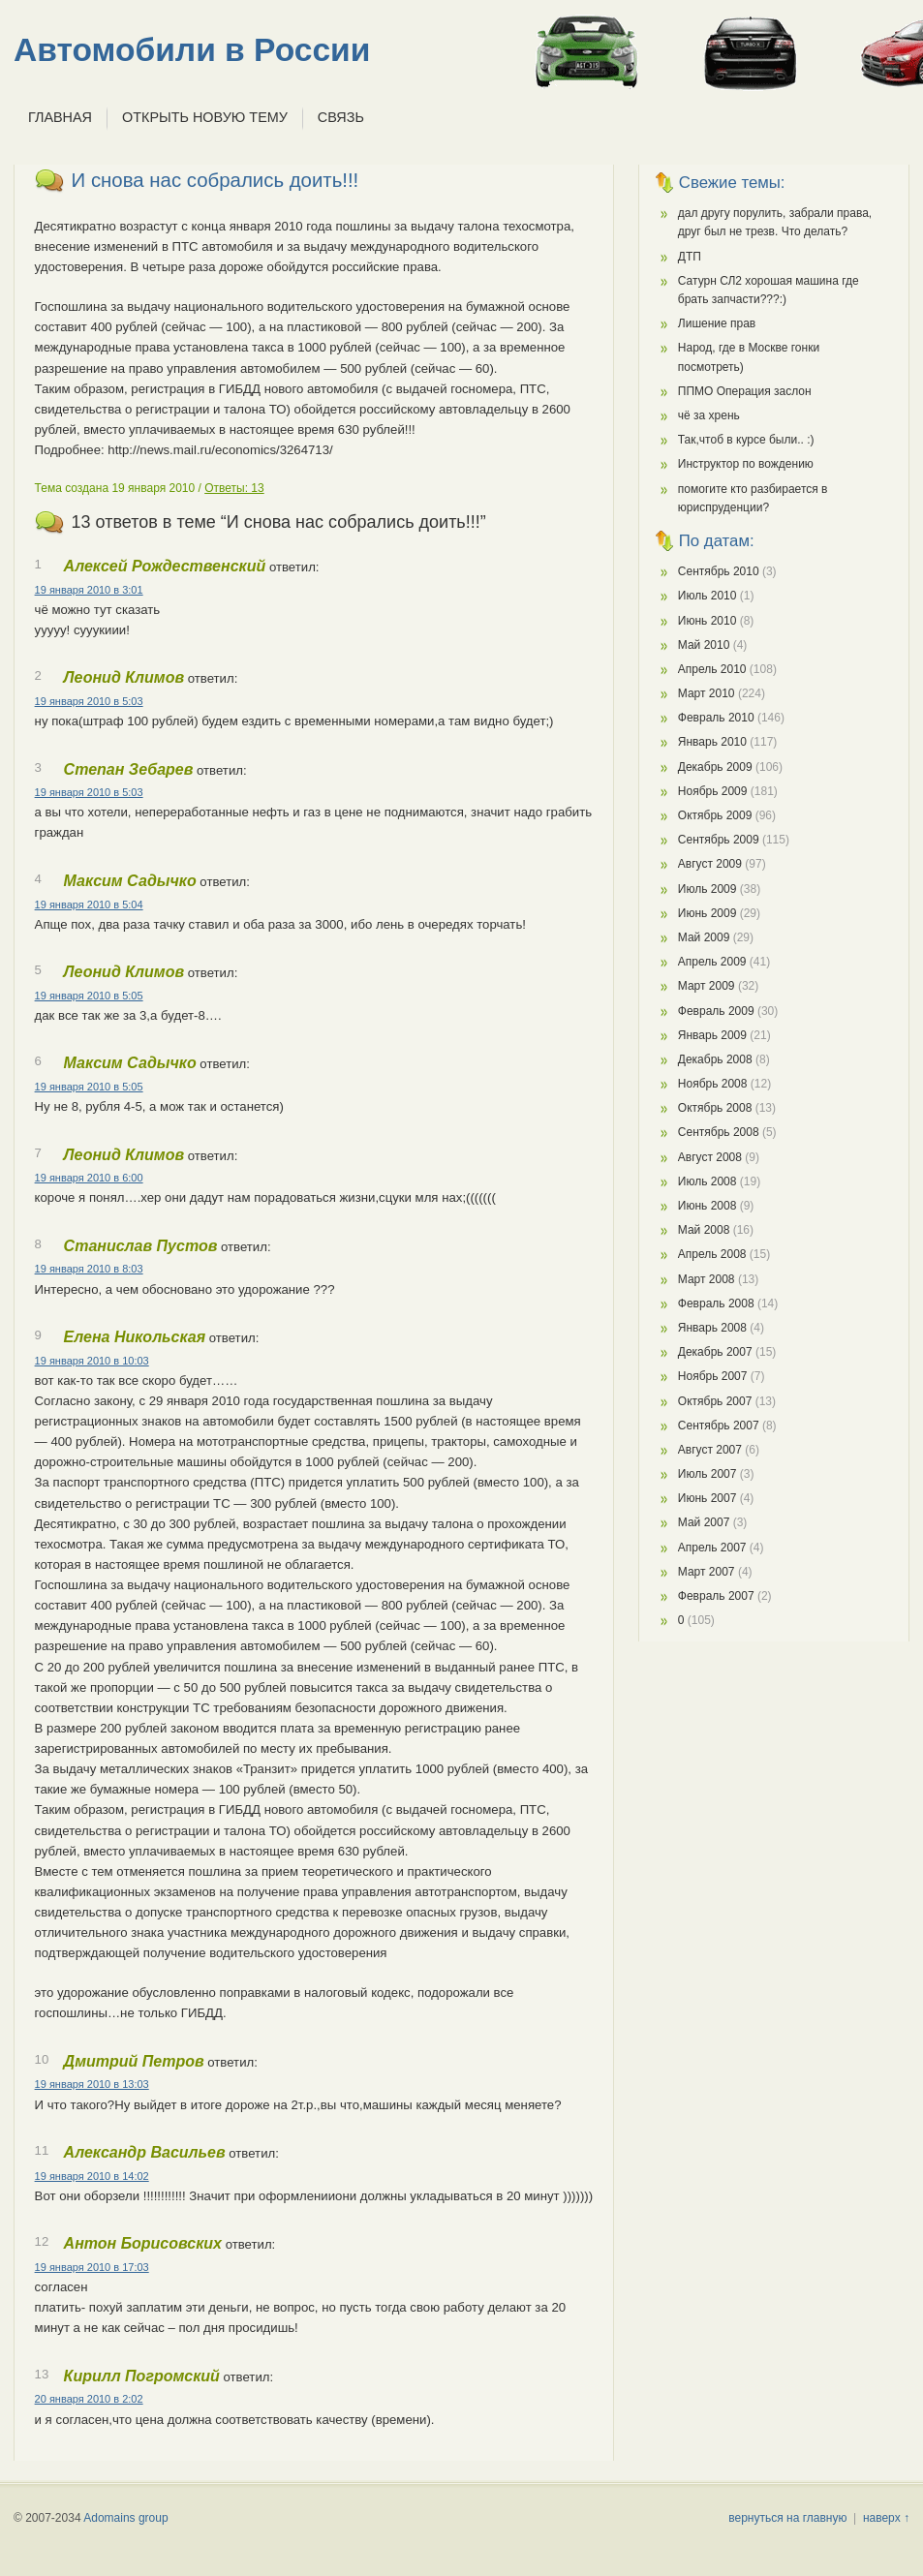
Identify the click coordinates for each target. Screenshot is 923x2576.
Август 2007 (710, 1450)
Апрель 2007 (712, 1547)
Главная (60, 117)
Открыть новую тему (205, 117)
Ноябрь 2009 (713, 791)
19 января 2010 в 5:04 (89, 904)
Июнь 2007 (707, 1498)
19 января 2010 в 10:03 (92, 1360)
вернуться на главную (787, 2518)
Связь (341, 117)
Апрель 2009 (712, 961)
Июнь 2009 (707, 913)
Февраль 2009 (716, 1011)
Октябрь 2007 (715, 1401)
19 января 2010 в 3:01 (89, 590)
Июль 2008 (707, 1181)
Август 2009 (710, 864)
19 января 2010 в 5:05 (89, 995)
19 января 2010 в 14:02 (92, 2176)
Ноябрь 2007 (713, 1376)
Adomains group (125, 2518)
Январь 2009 (712, 1035)
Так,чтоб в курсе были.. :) (746, 439)
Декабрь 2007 (715, 1352)
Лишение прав (716, 323)
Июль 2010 (707, 595)
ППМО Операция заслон (745, 391)
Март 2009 (706, 986)
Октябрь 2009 (715, 815)
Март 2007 (706, 1572)
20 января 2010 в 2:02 (89, 2399)
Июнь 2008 (707, 1205)
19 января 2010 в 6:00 (89, 1177)
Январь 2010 (712, 742)
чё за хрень (709, 415)
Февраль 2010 (716, 717)
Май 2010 (704, 645)
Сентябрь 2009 (718, 839)
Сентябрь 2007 (718, 1425)
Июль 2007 (707, 1474)
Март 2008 (706, 1279)
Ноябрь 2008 (713, 1083)
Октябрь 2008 (715, 1108)
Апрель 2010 (712, 669)
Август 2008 (710, 1157)
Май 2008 (704, 1230)
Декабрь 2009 (715, 767)
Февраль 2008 (716, 1303)
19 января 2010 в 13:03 (92, 2084)
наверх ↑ (886, 2518)
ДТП (689, 256)
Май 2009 (704, 937)
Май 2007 (704, 1522)
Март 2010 (706, 693)
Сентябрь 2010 (718, 571)
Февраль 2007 (716, 1596)
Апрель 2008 (712, 1254)
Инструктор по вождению (746, 464)
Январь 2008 (712, 1327)
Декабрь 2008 (715, 1059)
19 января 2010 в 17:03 (92, 2267)
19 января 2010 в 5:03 (89, 701)
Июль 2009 (707, 889)
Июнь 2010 (707, 621)
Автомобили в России (192, 50)
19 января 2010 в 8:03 (89, 1268)
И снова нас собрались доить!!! (215, 180)
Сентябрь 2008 (718, 1132)
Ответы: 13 (233, 488)
